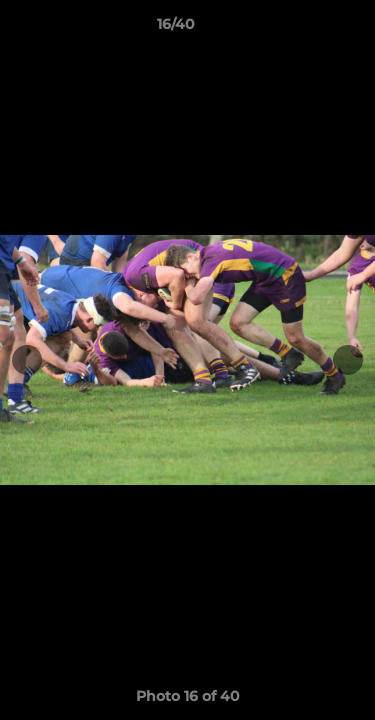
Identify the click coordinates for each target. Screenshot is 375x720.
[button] (303, 29)
